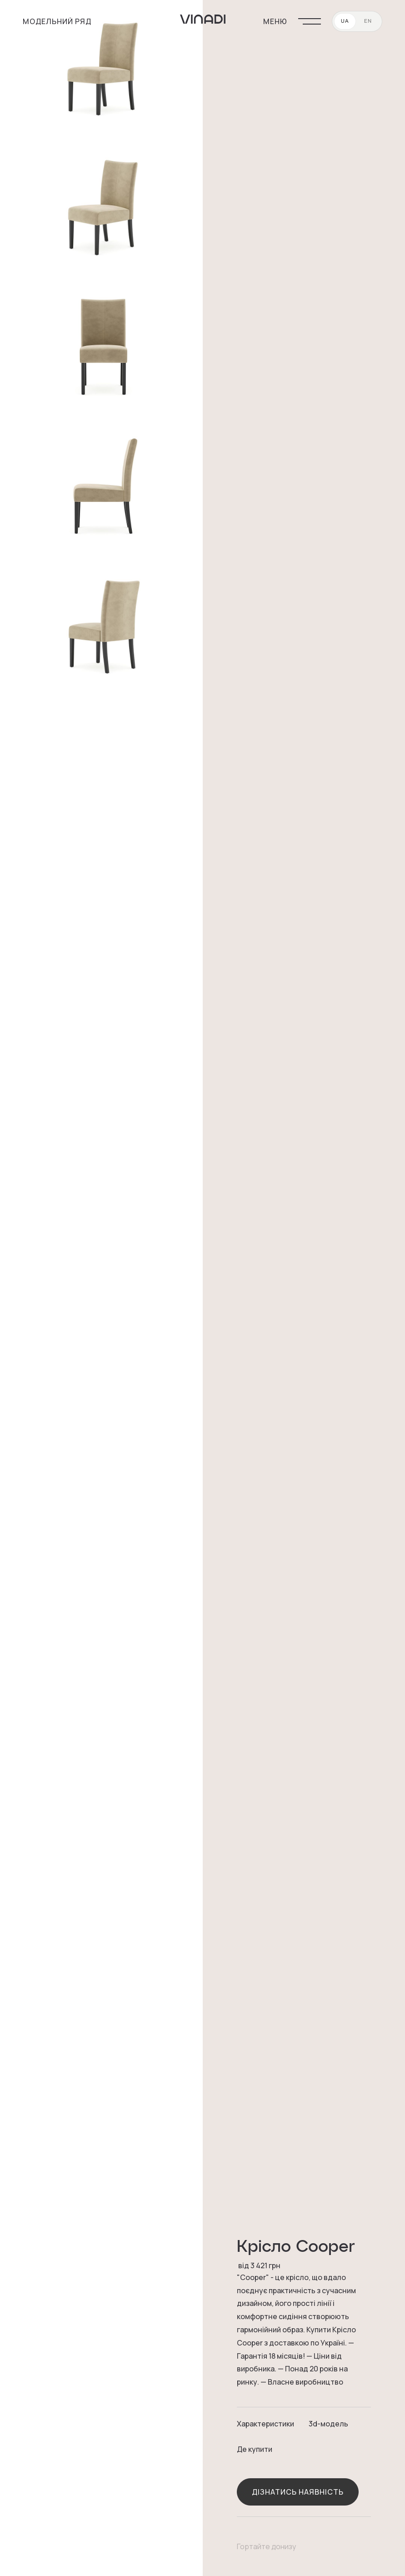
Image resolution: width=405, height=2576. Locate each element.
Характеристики (265, 2424)
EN (368, 21)
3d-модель (328, 2424)
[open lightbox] (101, 67)
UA (345, 21)
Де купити (254, 2449)
